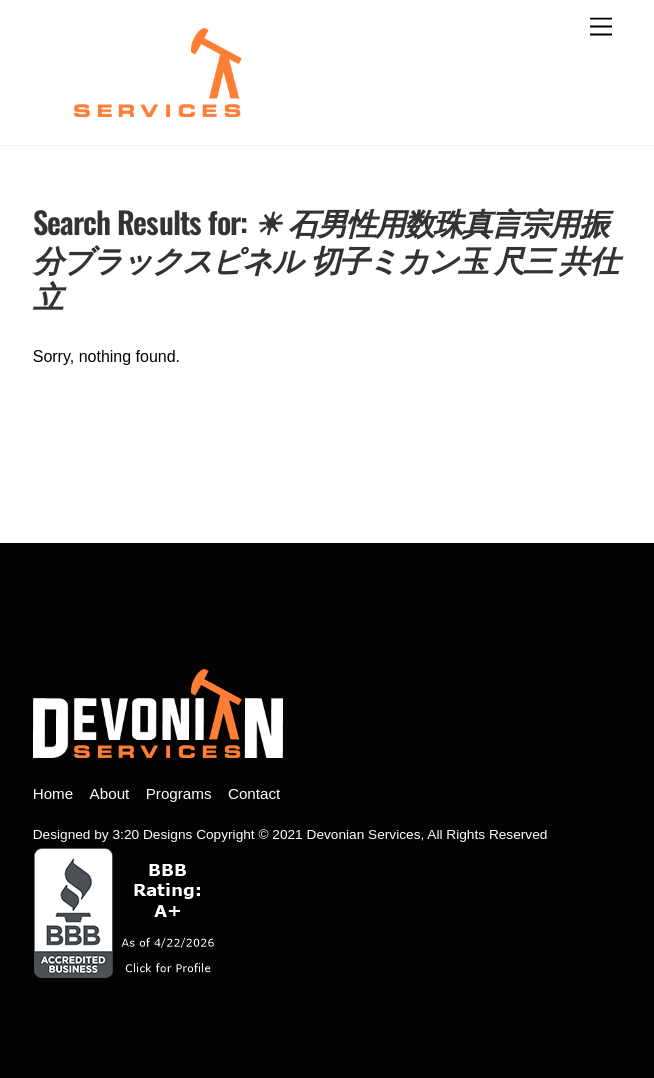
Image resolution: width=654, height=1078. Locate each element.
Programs (179, 793)
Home (53, 793)
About (110, 793)
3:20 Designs (153, 834)
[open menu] (601, 27)
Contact (254, 793)
